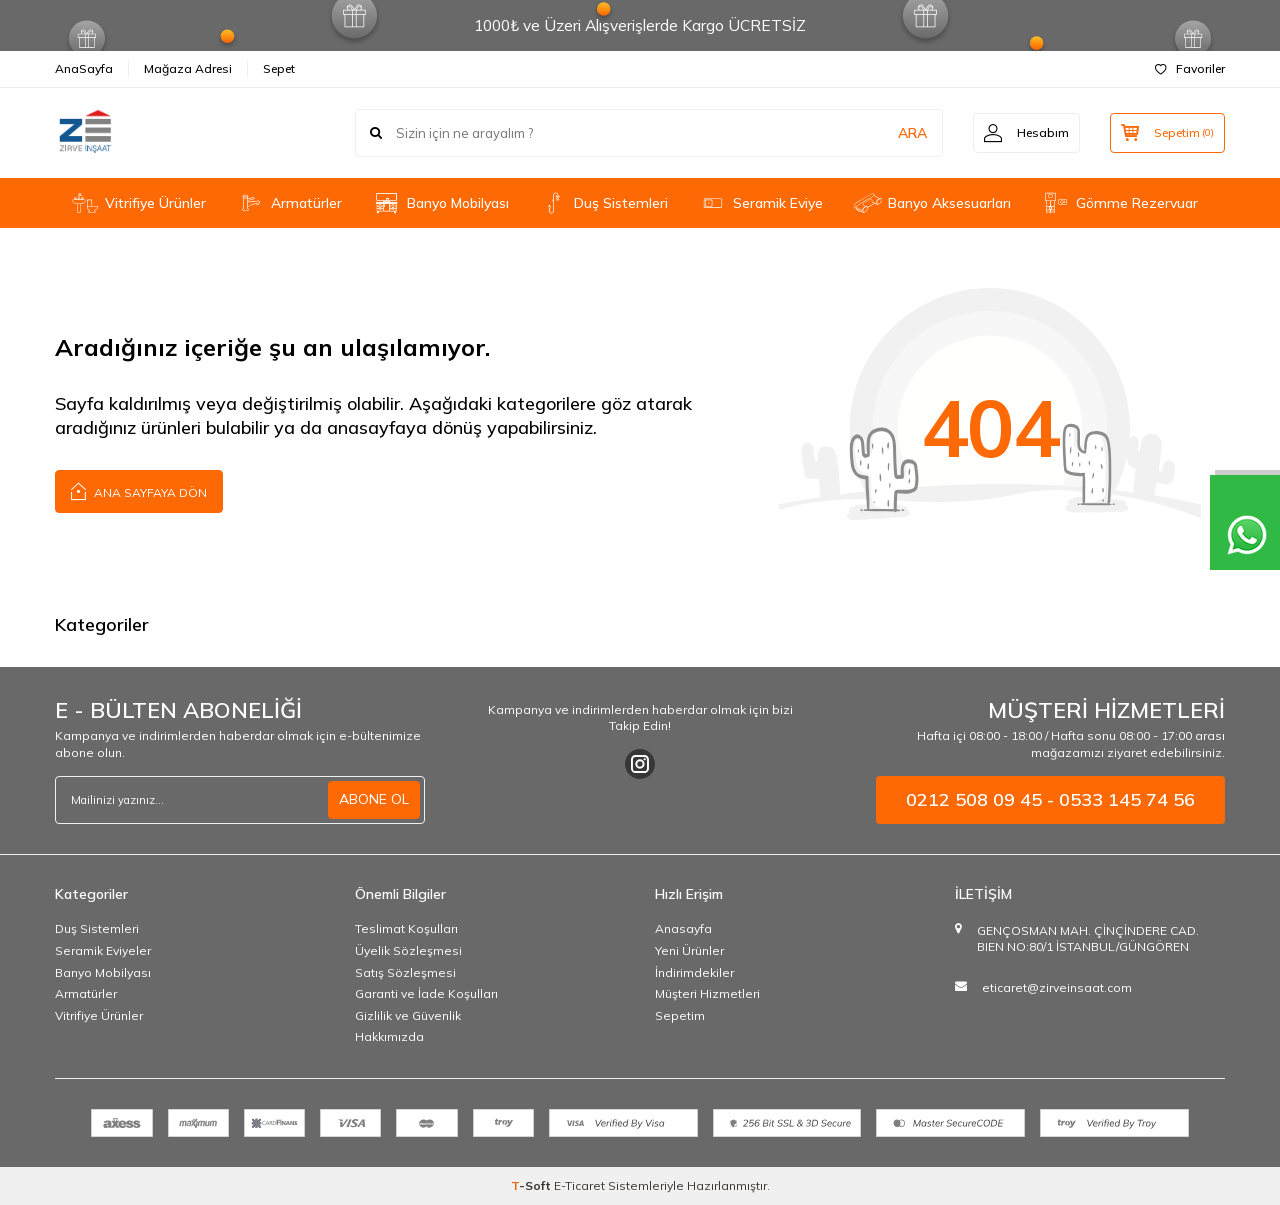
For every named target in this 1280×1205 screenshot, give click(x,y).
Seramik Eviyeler (103, 950)
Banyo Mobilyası (440, 203)
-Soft (532, 1185)
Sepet (279, 68)
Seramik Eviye (760, 203)
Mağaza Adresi (188, 68)
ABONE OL (374, 799)
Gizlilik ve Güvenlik (408, 1015)
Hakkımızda (389, 1036)
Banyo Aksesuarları (932, 203)
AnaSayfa (84, 68)
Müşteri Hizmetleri (707, 993)
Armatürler (289, 203)
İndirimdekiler (694, 972)
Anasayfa (683, 928)
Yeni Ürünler (689, 950)
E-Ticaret (579, 1185)
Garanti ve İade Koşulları (426, 993)
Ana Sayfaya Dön (139, 490)
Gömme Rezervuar (1119, 203)
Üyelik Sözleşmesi (408, 950)
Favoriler (1190, 68)
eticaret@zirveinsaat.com (1057, 987)
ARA (912, 133)
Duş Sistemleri (603, 203)
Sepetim (680, 1015)
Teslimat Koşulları (406, 928)
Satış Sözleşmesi (405, 972)
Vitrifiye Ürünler (138, 203)
